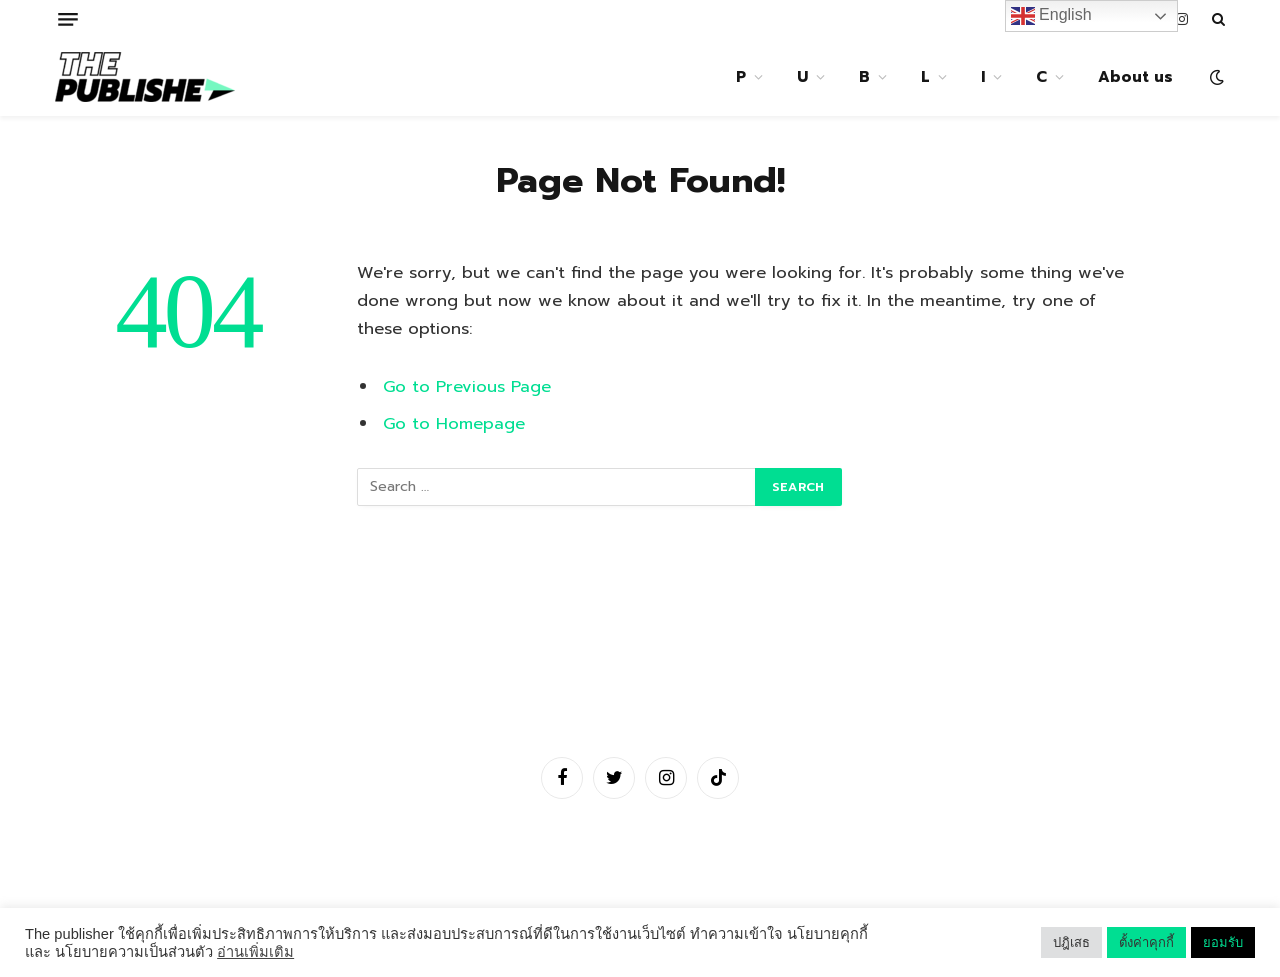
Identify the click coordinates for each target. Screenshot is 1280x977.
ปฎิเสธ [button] (1071, 942)
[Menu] (68, 19)
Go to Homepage (454, 423)
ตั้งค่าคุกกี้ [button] (1146, 942)
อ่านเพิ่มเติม (255, 952)
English (1051, 16)
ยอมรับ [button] (1223, 942)
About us (1135, 77)
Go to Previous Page (467, 386)
